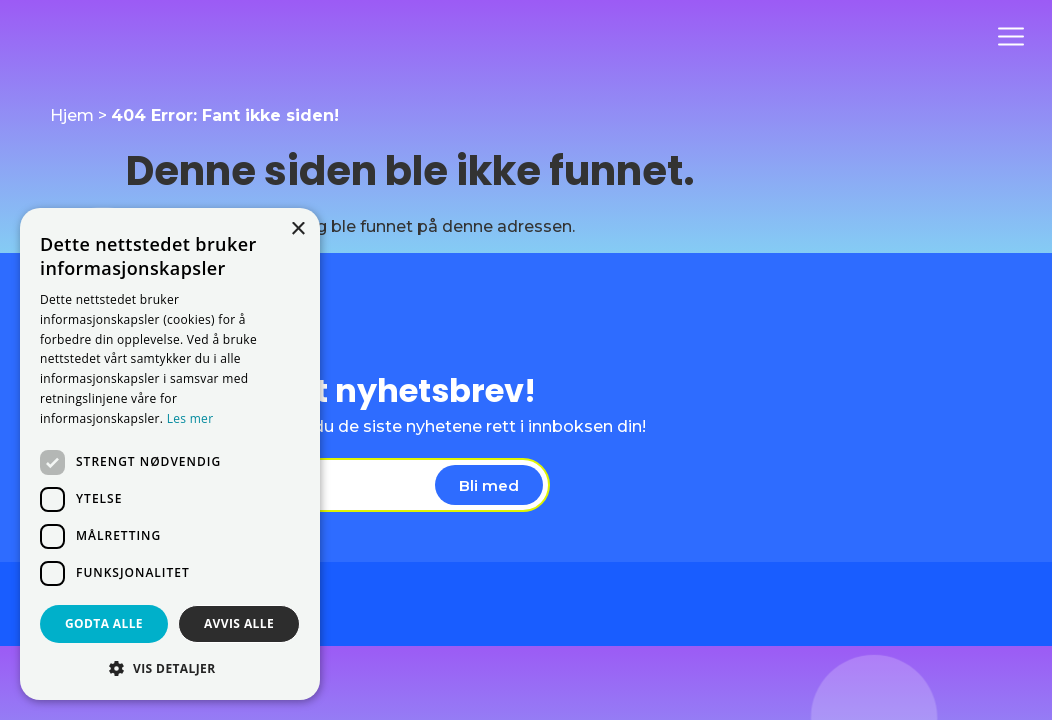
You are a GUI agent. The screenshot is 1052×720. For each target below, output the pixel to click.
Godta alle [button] (104, 623)
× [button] (297, 229)
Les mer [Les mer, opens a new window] (190, 418)
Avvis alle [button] (239, 623)
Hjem (72, 115)
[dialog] (170, 454)
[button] (170, 668)
